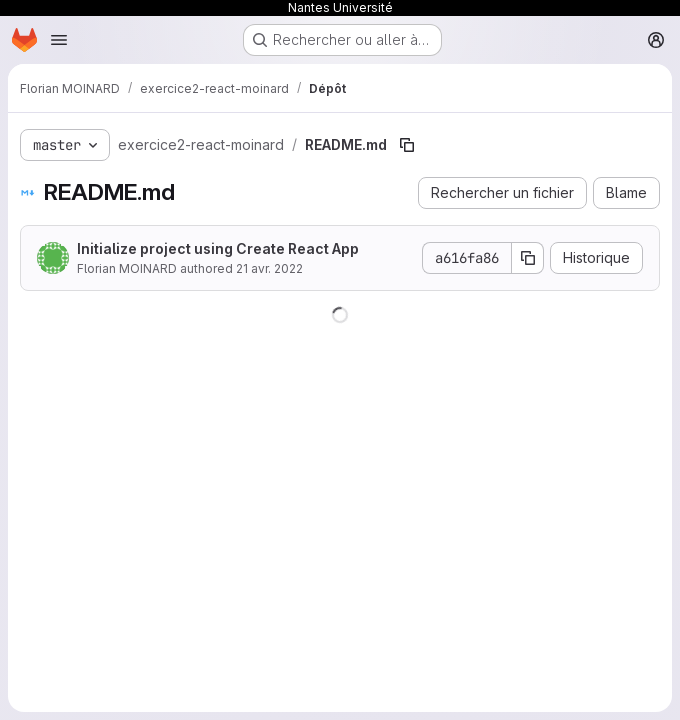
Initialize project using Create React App (218, 248)
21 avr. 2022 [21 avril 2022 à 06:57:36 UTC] (269, 268)
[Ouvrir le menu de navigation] (59, 40)
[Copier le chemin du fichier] (407, 145)
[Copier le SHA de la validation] (528, 258)
